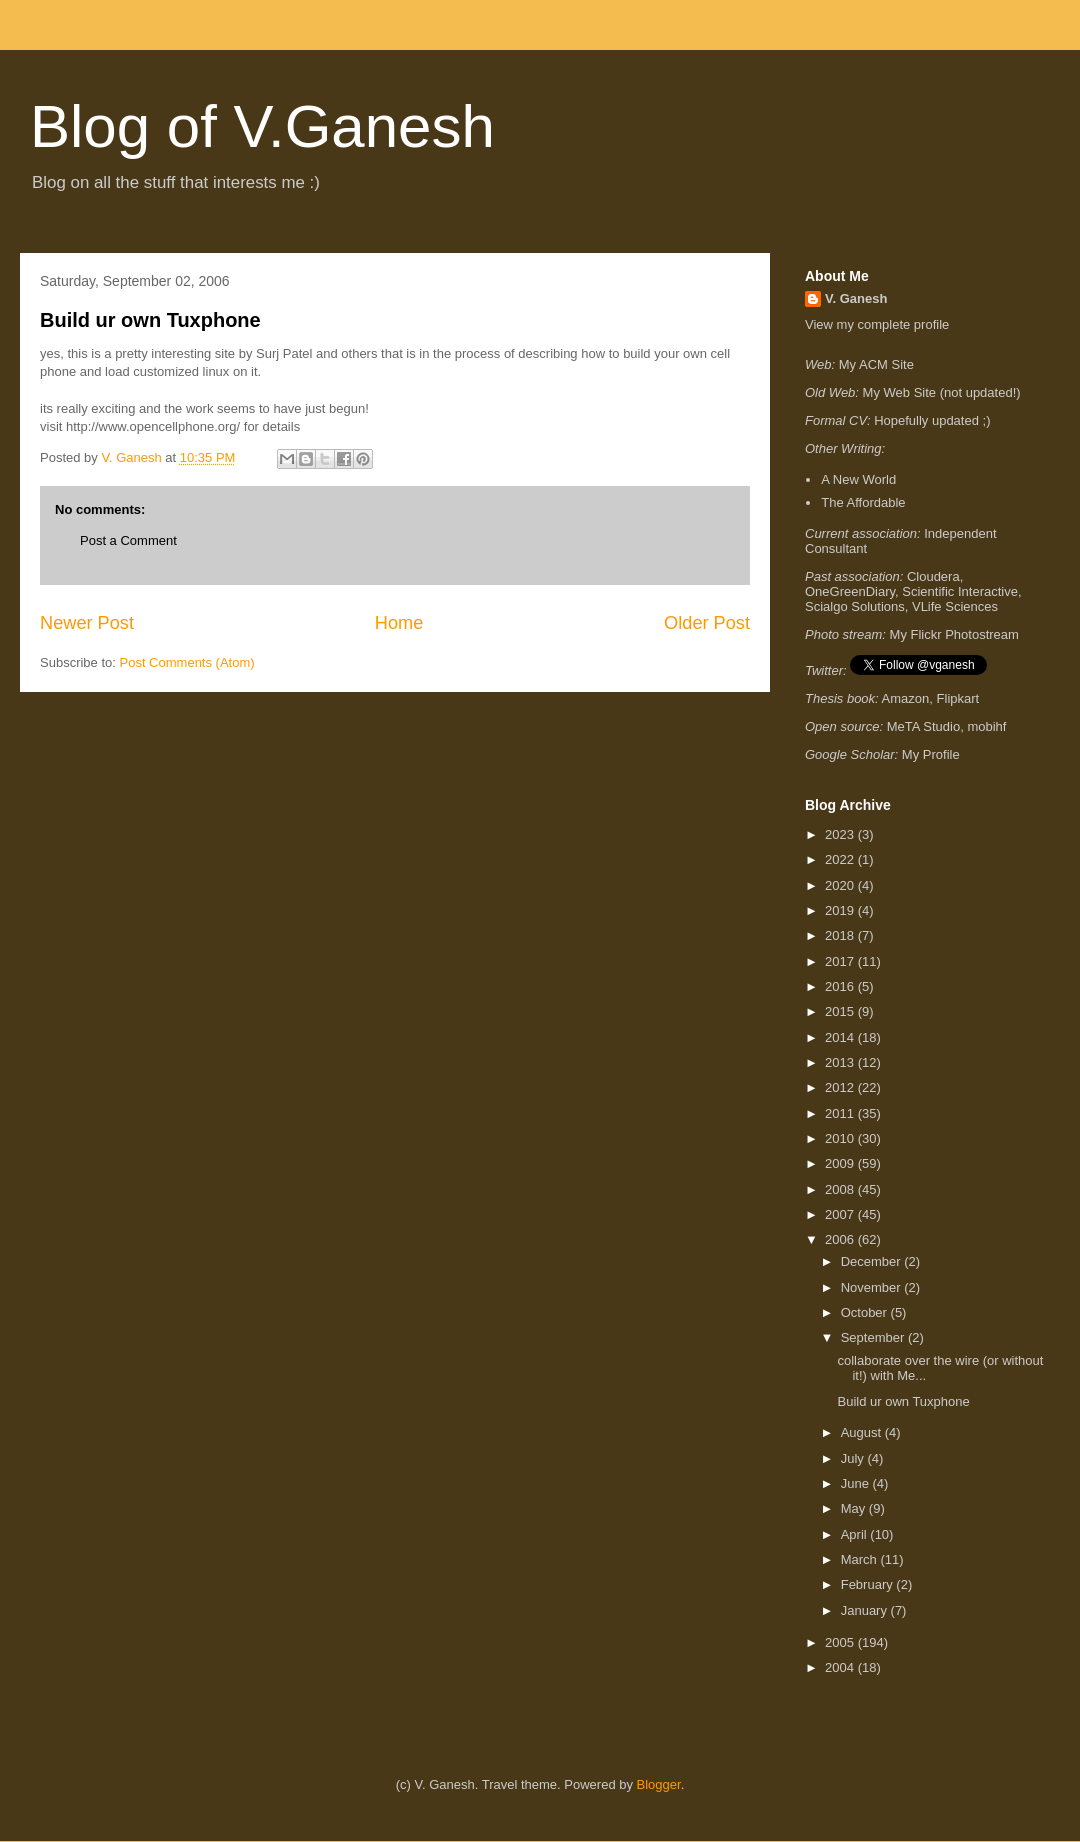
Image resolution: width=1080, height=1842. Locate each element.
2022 (841, 859)
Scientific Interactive (960, 591)
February (869, 1584)
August (863, 1432)
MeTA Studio (923, 726)
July (854, 1458)
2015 (841, 1011)
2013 (841, 1062)
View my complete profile (877, 324)
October (866, 1312)
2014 (841, 1037)
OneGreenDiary (850, 591)
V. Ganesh (856, 298)
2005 (841, 1642)
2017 (841, 961)
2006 (841, 1239)
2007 (841, 1214)
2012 (841, 1087)
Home (399, 623)
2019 (841, 910)
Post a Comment (128, 540)
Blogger (659, 1784)
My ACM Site (876, 364)
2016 (841, 986)
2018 (841, 935)
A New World (858, 479)
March (861, 1559)
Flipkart (958, 698)
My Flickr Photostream (954, 634)
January (866, 1610)
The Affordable (863, 502)
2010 (841, 1138)
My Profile (931, 754)
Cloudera (933, 576)
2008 (841, 1189)
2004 (841, 1667)
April (856, 1534)
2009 (841, 1163)
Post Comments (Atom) (187, 662)
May (855, 1508)
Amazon (906, 698)
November (873, 1287)
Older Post (707, 623)
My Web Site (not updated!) (942, 392)
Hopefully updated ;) (932, 420)
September (874, 1337)
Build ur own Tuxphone (150, 320)
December (873, 1261)
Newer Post (87, 623)
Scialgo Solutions (855, 606)
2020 (841, 885)
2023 (841, 834)
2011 (841, 1113)
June (857, 1483)
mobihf (986, 726)
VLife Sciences (955, 606)
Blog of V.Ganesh (262, 126)
